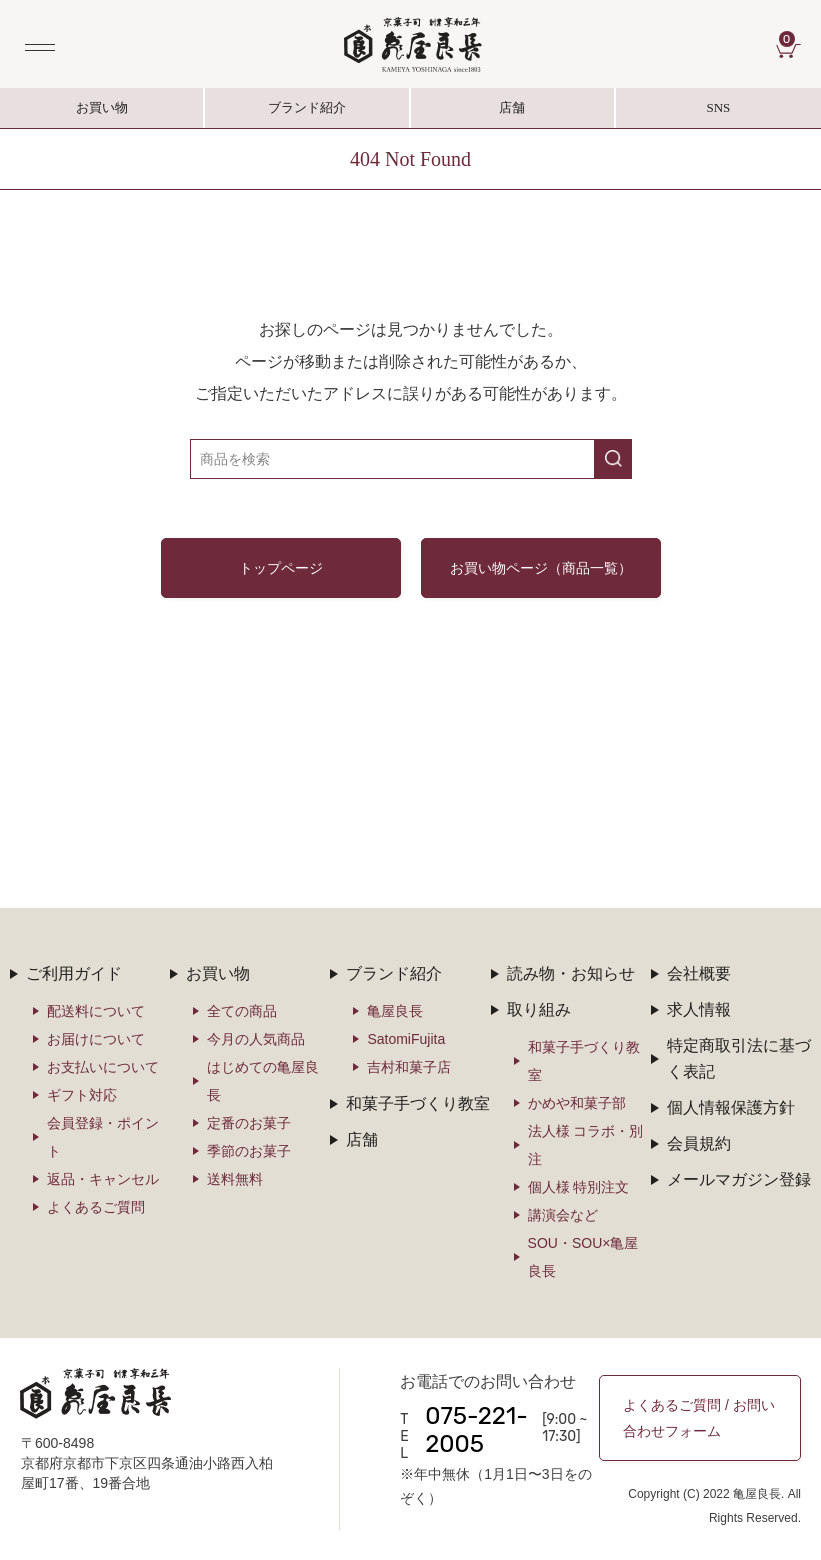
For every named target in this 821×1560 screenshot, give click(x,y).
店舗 (512, 107)
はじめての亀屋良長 (263, 1081)
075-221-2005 (476, 1430)
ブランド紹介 (307, 114)
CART (790, 39)
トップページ (281, 568)
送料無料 (235, 1179)
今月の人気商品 (256, 1039)
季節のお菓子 (249, 1151)
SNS (718, 114)
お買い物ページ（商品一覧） (541, 568)
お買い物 (102, 107)
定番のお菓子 (249, 1123)
